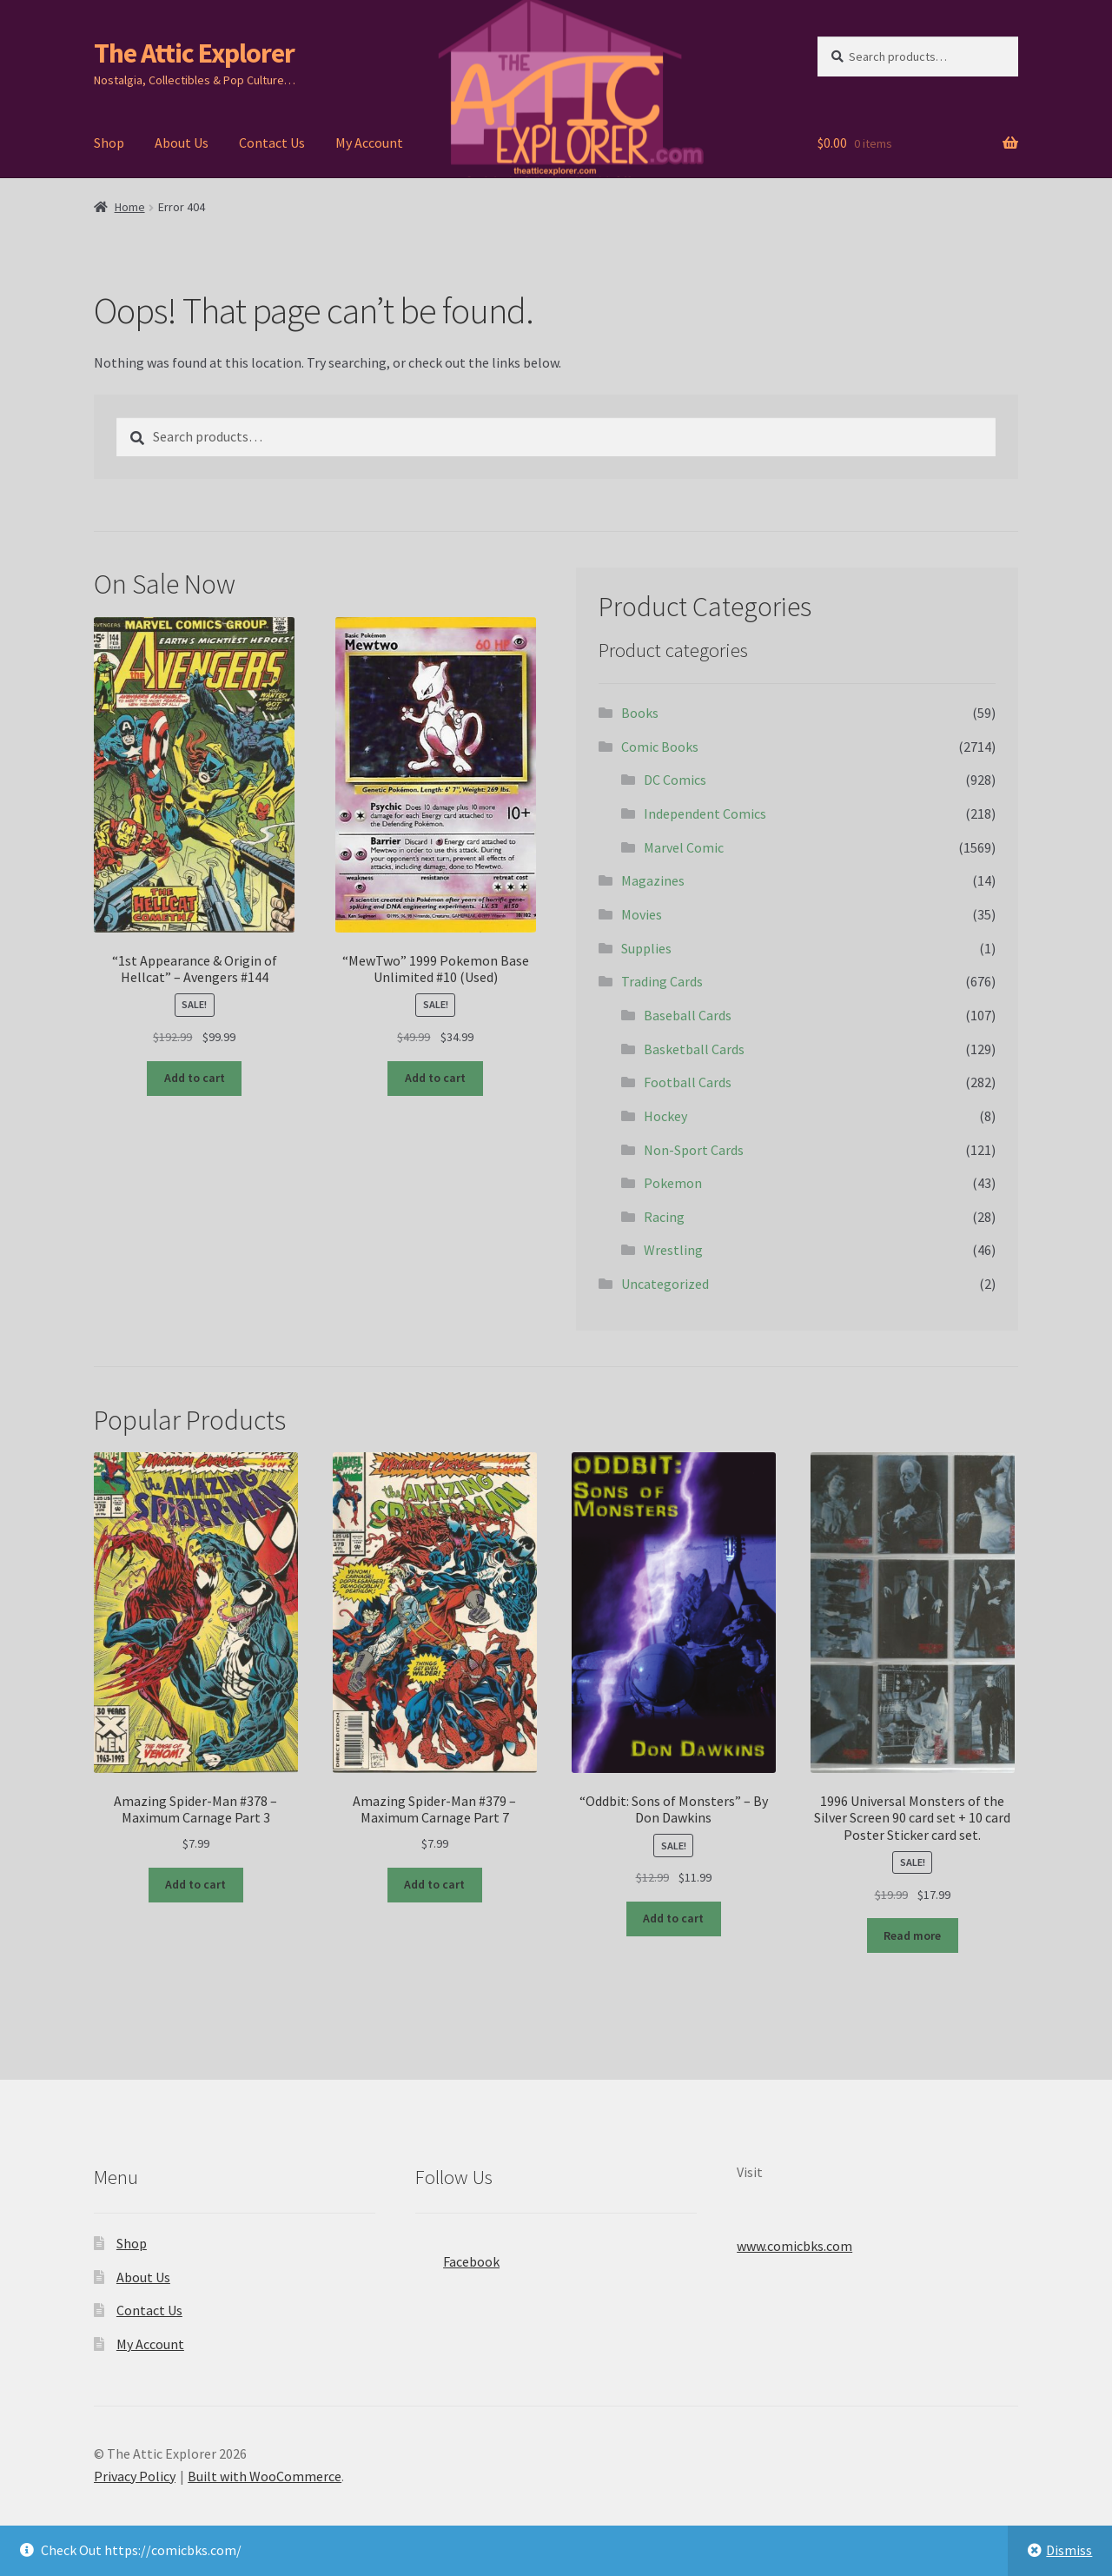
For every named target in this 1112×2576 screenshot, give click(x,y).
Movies (641, 914)
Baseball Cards (687, 1015)
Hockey (665, 1116)
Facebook (457, 2256)
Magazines (653, 880)
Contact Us (272, 142)
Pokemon (673, 1183)
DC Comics (675, 779)
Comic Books (659, 746)
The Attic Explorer (194, 53)
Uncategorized (665, 1283)
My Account (369, 142)
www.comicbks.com (794, 2245)
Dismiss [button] (1069, 2550)
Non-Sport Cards (694, 1150)
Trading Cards (662, 981)
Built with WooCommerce (264, 2476)
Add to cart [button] (194, 1078)
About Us (181, 142)
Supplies (646, 948)
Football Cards (687, 1082)
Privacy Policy (134, 2476)
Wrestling (673, 1249)
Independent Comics (705, 813)
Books (640, 712)
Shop (109, 142)
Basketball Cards (694, 1049)
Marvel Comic (684, 847)
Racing (664, 1216)
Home (130, 207)
